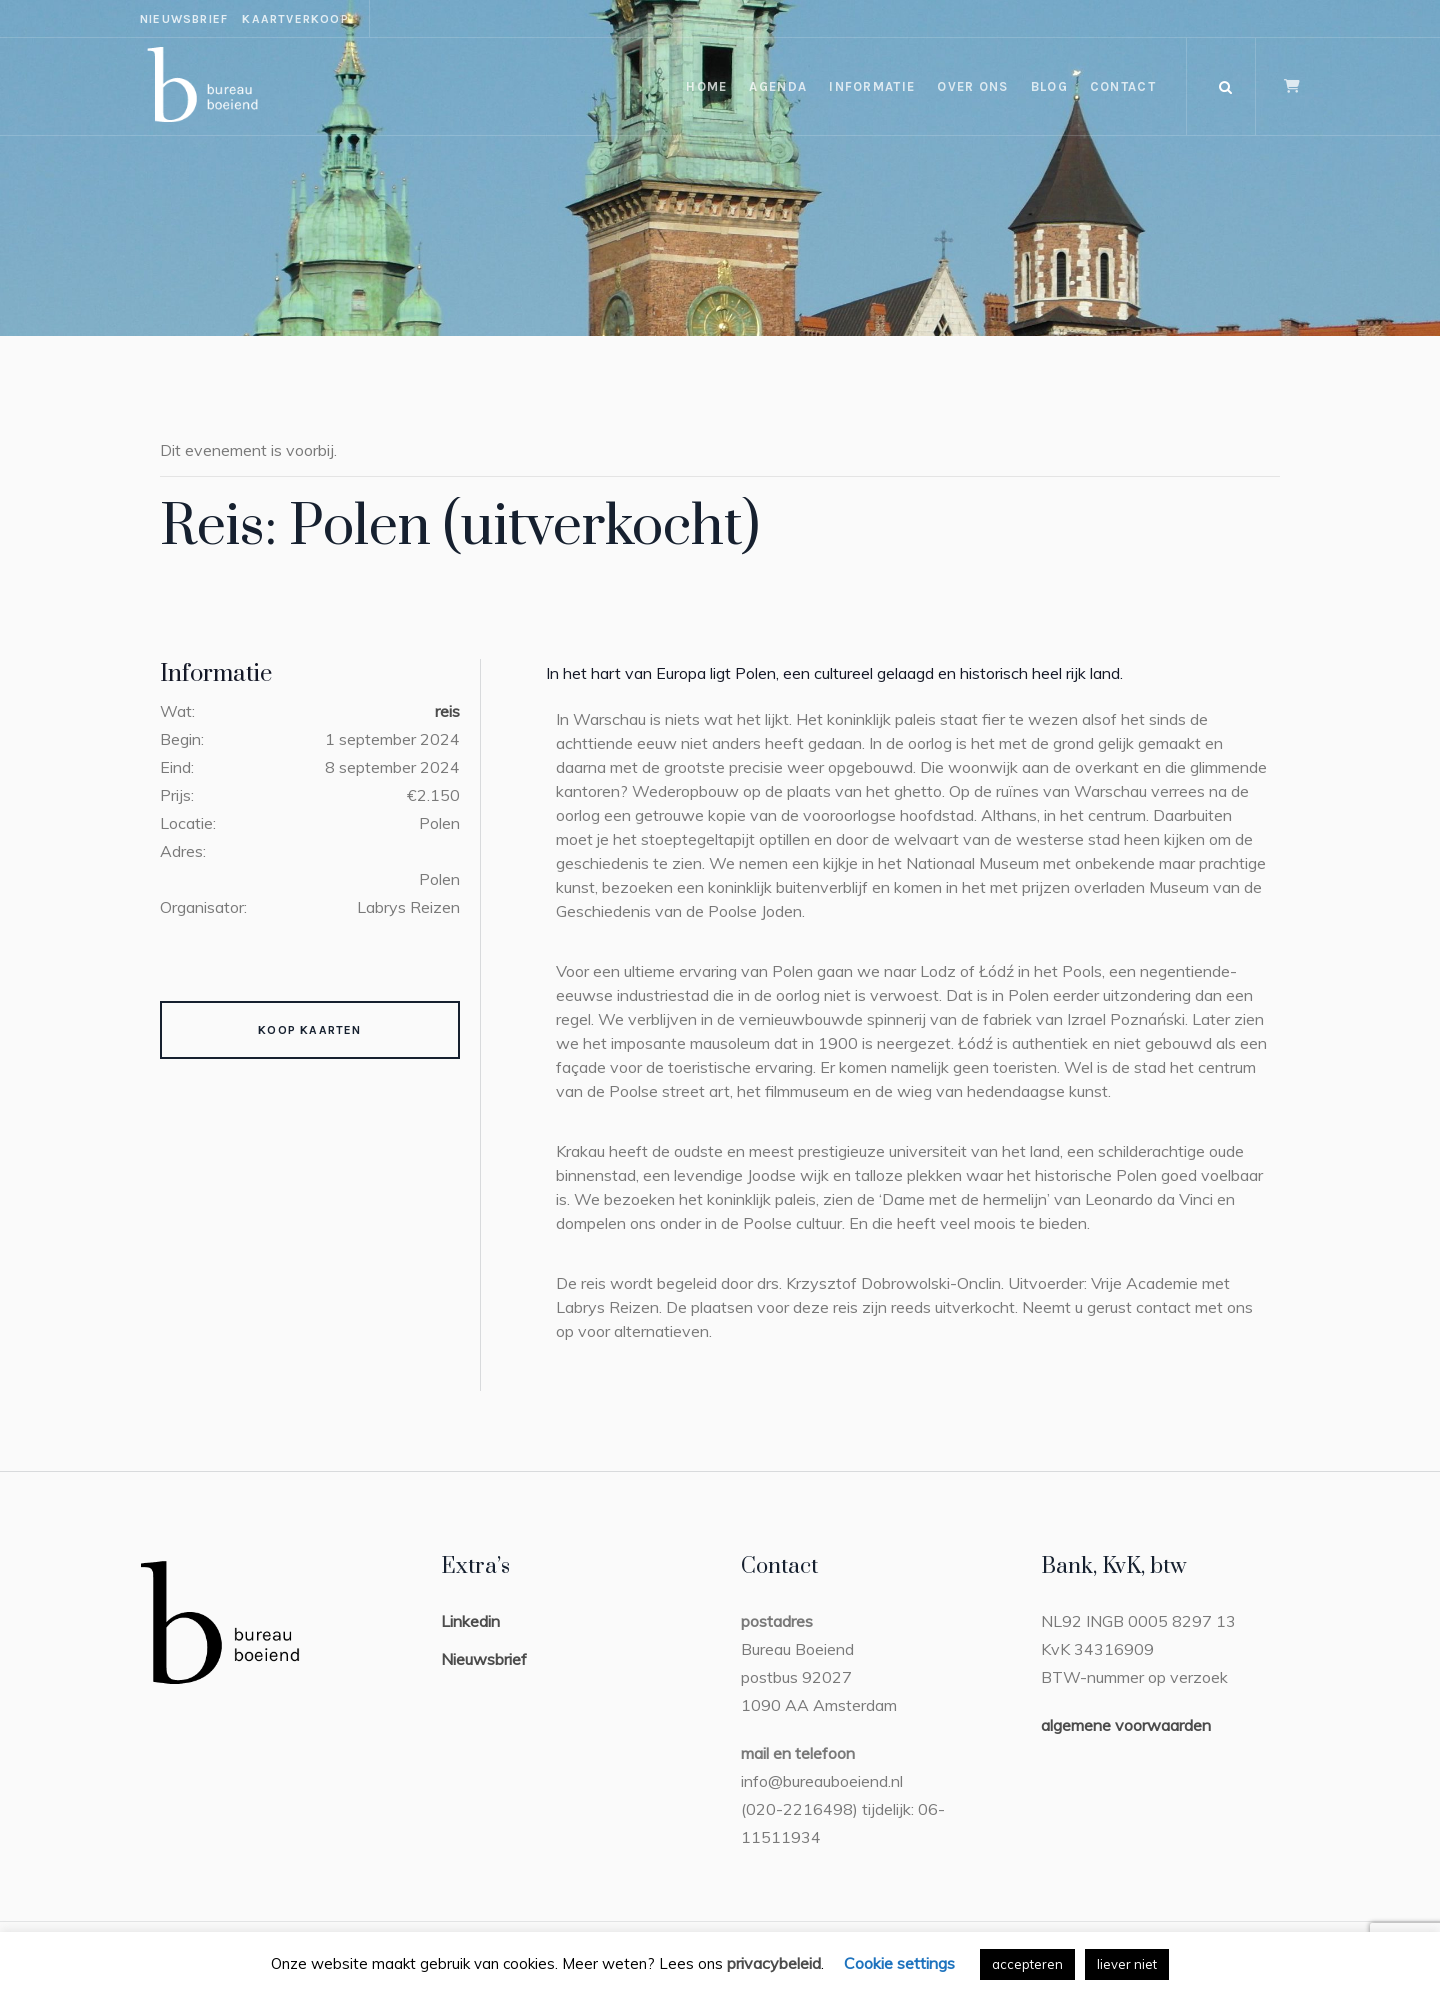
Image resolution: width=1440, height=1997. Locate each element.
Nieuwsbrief (484, 1659)
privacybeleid (774, 1963)
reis (447, 711)
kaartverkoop (295, 19)
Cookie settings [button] (899, 1963)
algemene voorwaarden (1126, 1725)
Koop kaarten (309, 1030)
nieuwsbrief (184, 19)
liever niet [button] (1127, 1964)
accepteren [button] (1027, 1964)
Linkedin (470, 1621)
